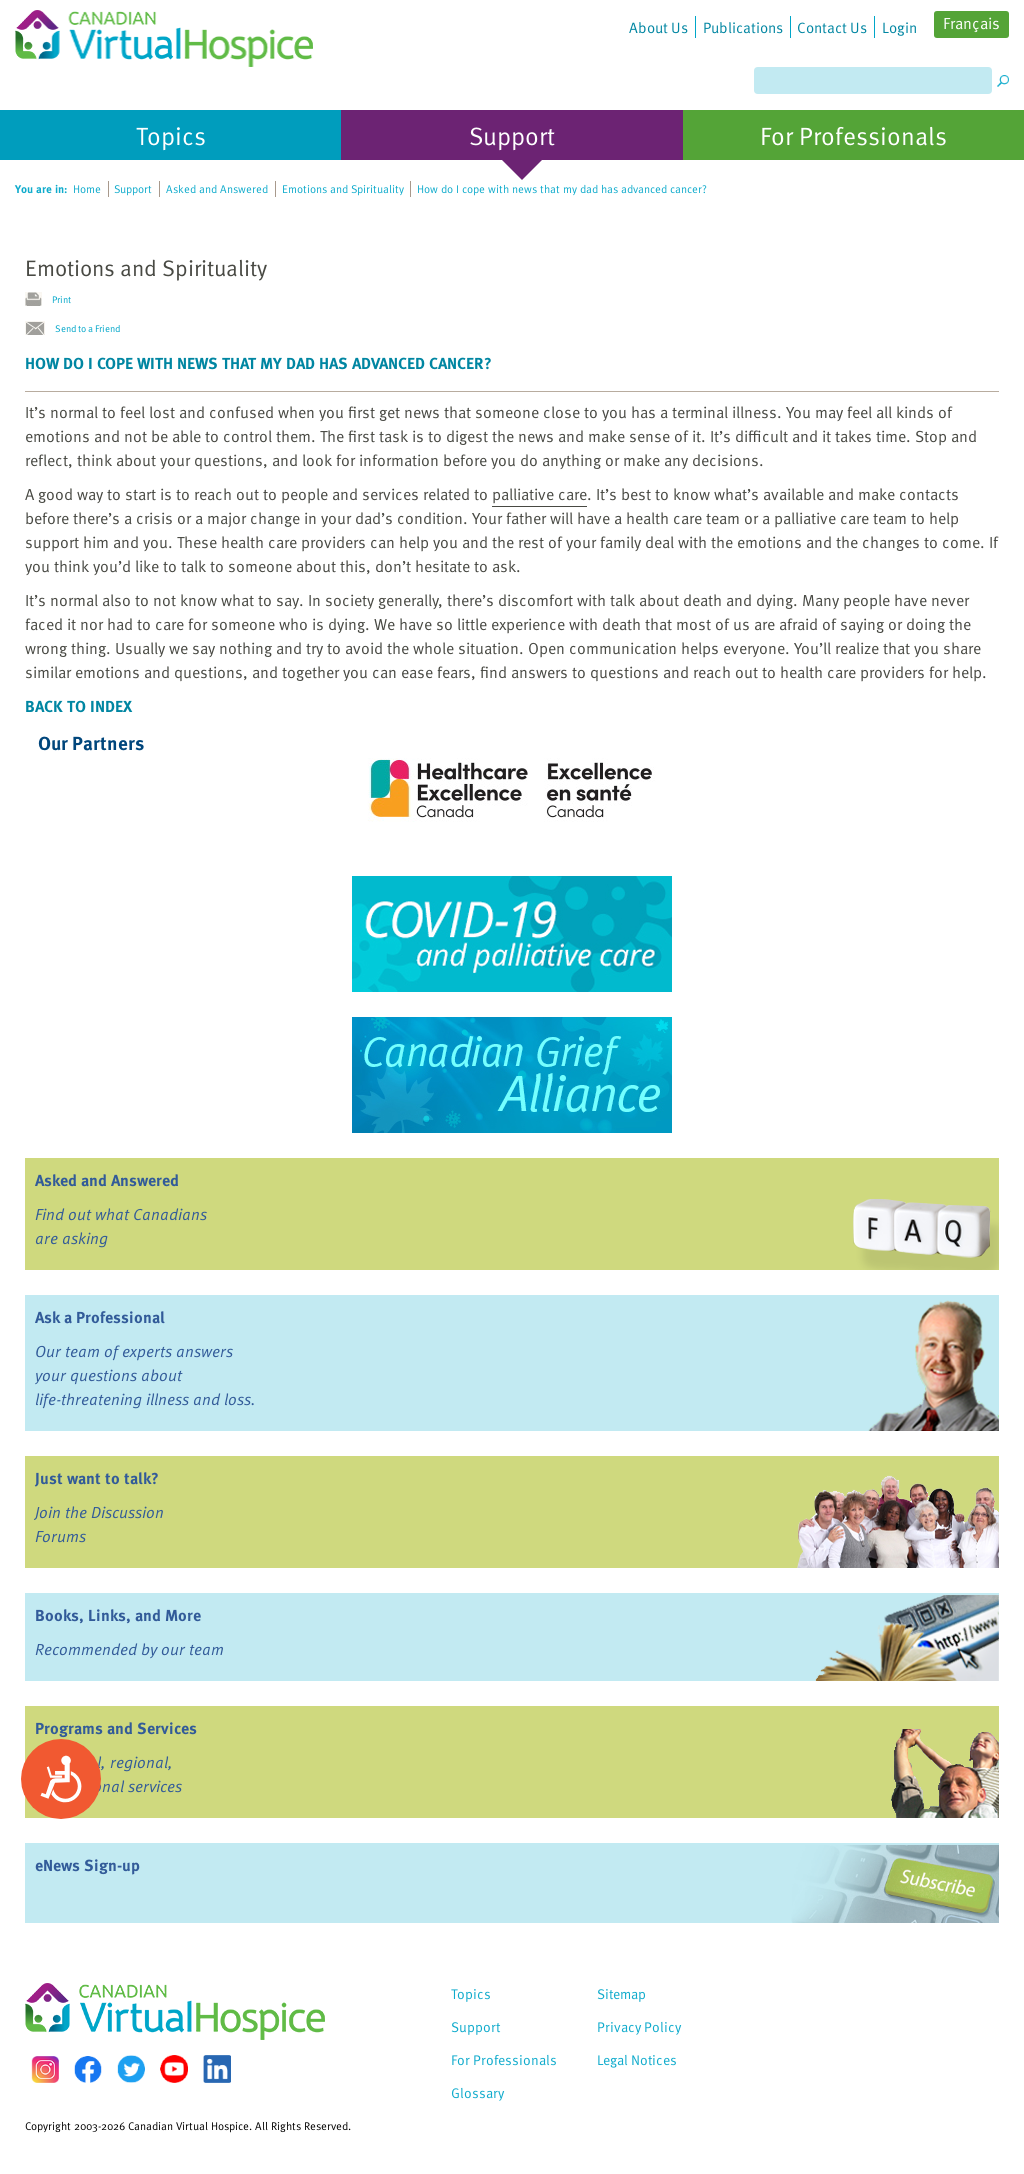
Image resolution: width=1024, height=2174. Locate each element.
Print (61, 299)
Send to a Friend (87, 328)
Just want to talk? (97, 1478)
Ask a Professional (100, 1317)
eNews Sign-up (87, 1865)
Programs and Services (116, 1728)
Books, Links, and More (118, 1615)
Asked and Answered (107, 1180)
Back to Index (78, 706)
